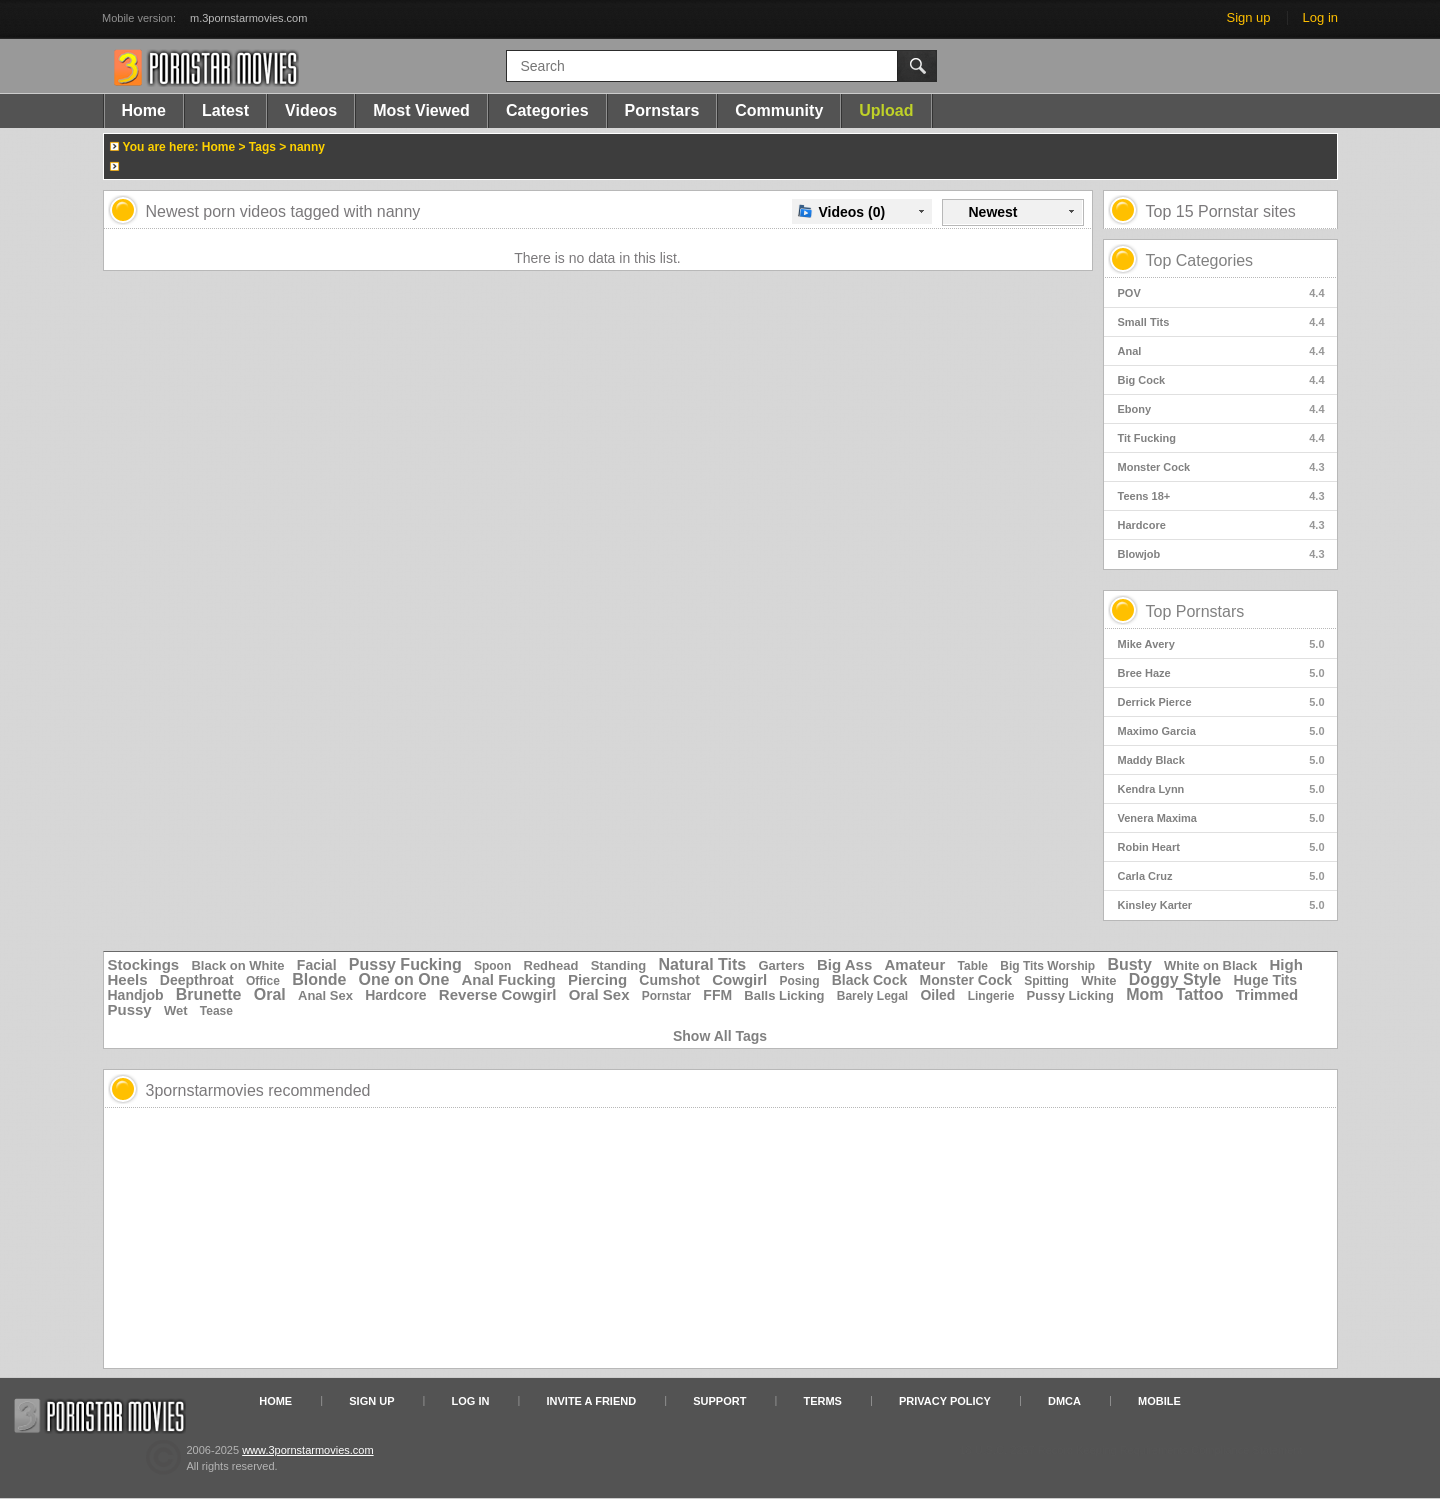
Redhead (551, 965)
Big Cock (1221, 380)
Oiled (937, 995)
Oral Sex (599, 994)
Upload (886, 110)
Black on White (237, 965)
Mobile (1159, 1401)
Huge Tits (1266, 980)
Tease (216, 1011)
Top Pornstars (1195, 611)
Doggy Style (1175, 979)
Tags (262, 147)
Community (779, 110)
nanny (307, 147)
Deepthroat (197, 980)
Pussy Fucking (405, 964)
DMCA (1064, 1401)
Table (973, 966)
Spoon (492, 966)
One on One (404, 979)
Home (144, 110)
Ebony (1221, 409)
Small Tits (1221, 322)
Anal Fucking (509, 979)
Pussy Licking (1070, 995)
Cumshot (669, 980)
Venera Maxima (1221, 818)
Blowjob (1221, 554)
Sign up (1248, 17)
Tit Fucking (1221, 438)
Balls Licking (784, 995)
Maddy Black (1221, 760)
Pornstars (662, 110)
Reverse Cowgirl (498, 994)
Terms (822, 1401)
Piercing (597, 979)
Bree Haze (1221, 673)
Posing (800, 981)
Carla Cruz (1221, 876)
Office (263, 981)
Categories (547, 110)
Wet (176, 1010)
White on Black (1210, 965)
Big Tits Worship (1047, 966)
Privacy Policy (945, 1401)
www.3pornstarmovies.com (307, 1450)
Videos (311, 110)
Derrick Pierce (1221, 702)
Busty (1129, 964)
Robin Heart (1221, 847)
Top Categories (1200, 260)
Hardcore (1221, 525)
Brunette (209, 994)
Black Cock (869, 980)
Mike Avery (1221, 644)
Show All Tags (720, 1036)
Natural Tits (702, 964)
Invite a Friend (592, 1401)
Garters (781, 965)
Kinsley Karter (1221, 905)
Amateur (914, 964)
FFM (717, 995)
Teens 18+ (1221, 496)
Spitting (1046, 981)
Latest (225, 110)
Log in (1320, 17)
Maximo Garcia (1221, 731)
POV (1221, 293)
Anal (1221, 351)
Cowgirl (739, 979)
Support (719, 1401)
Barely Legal (872, 996)
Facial (317, 965)
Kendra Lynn (1221, 789)
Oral (270, 994)
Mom (1144, 994)
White (1098, 980)
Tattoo (1200, 994)
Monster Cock (1221, 467)
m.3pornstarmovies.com (248, 18)
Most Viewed (421, 110)
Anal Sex (325, 995)
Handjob (136, 995)
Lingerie (991, 996)
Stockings (144, 964)
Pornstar (666, 996)
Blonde (319, 979)
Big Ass (844, 964)
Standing (619, 965)
